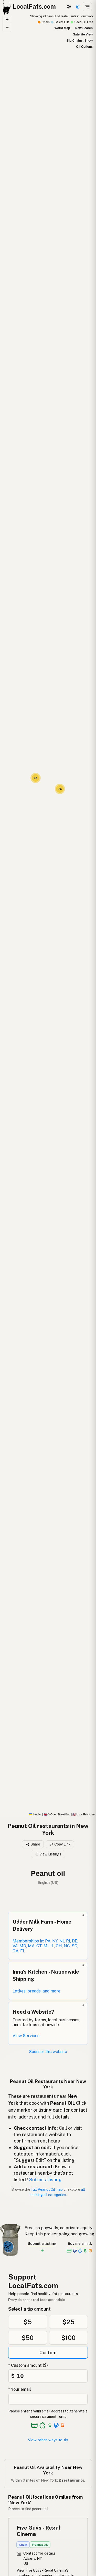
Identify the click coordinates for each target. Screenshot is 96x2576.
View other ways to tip (48, 2440)
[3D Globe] (69, 7)
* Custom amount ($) (28, 2365)
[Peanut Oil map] (48, 914)
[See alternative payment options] (56, 2425)
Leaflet (35, 1814)
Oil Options (84, 46)
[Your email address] (48, 2399)
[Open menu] (87, 6)
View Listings (48, 1854)
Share (33, 1844)
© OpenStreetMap (57, 1814)
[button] (35, 778)
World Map (62, 28)
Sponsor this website (48, 2051)
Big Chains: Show (80, 40)
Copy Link (60, 1844)
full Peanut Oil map (47, 2189)
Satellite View (83, 34)
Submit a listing (45, 2179)
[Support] (78, 7)
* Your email (19, 2389)
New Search (84, 28)
